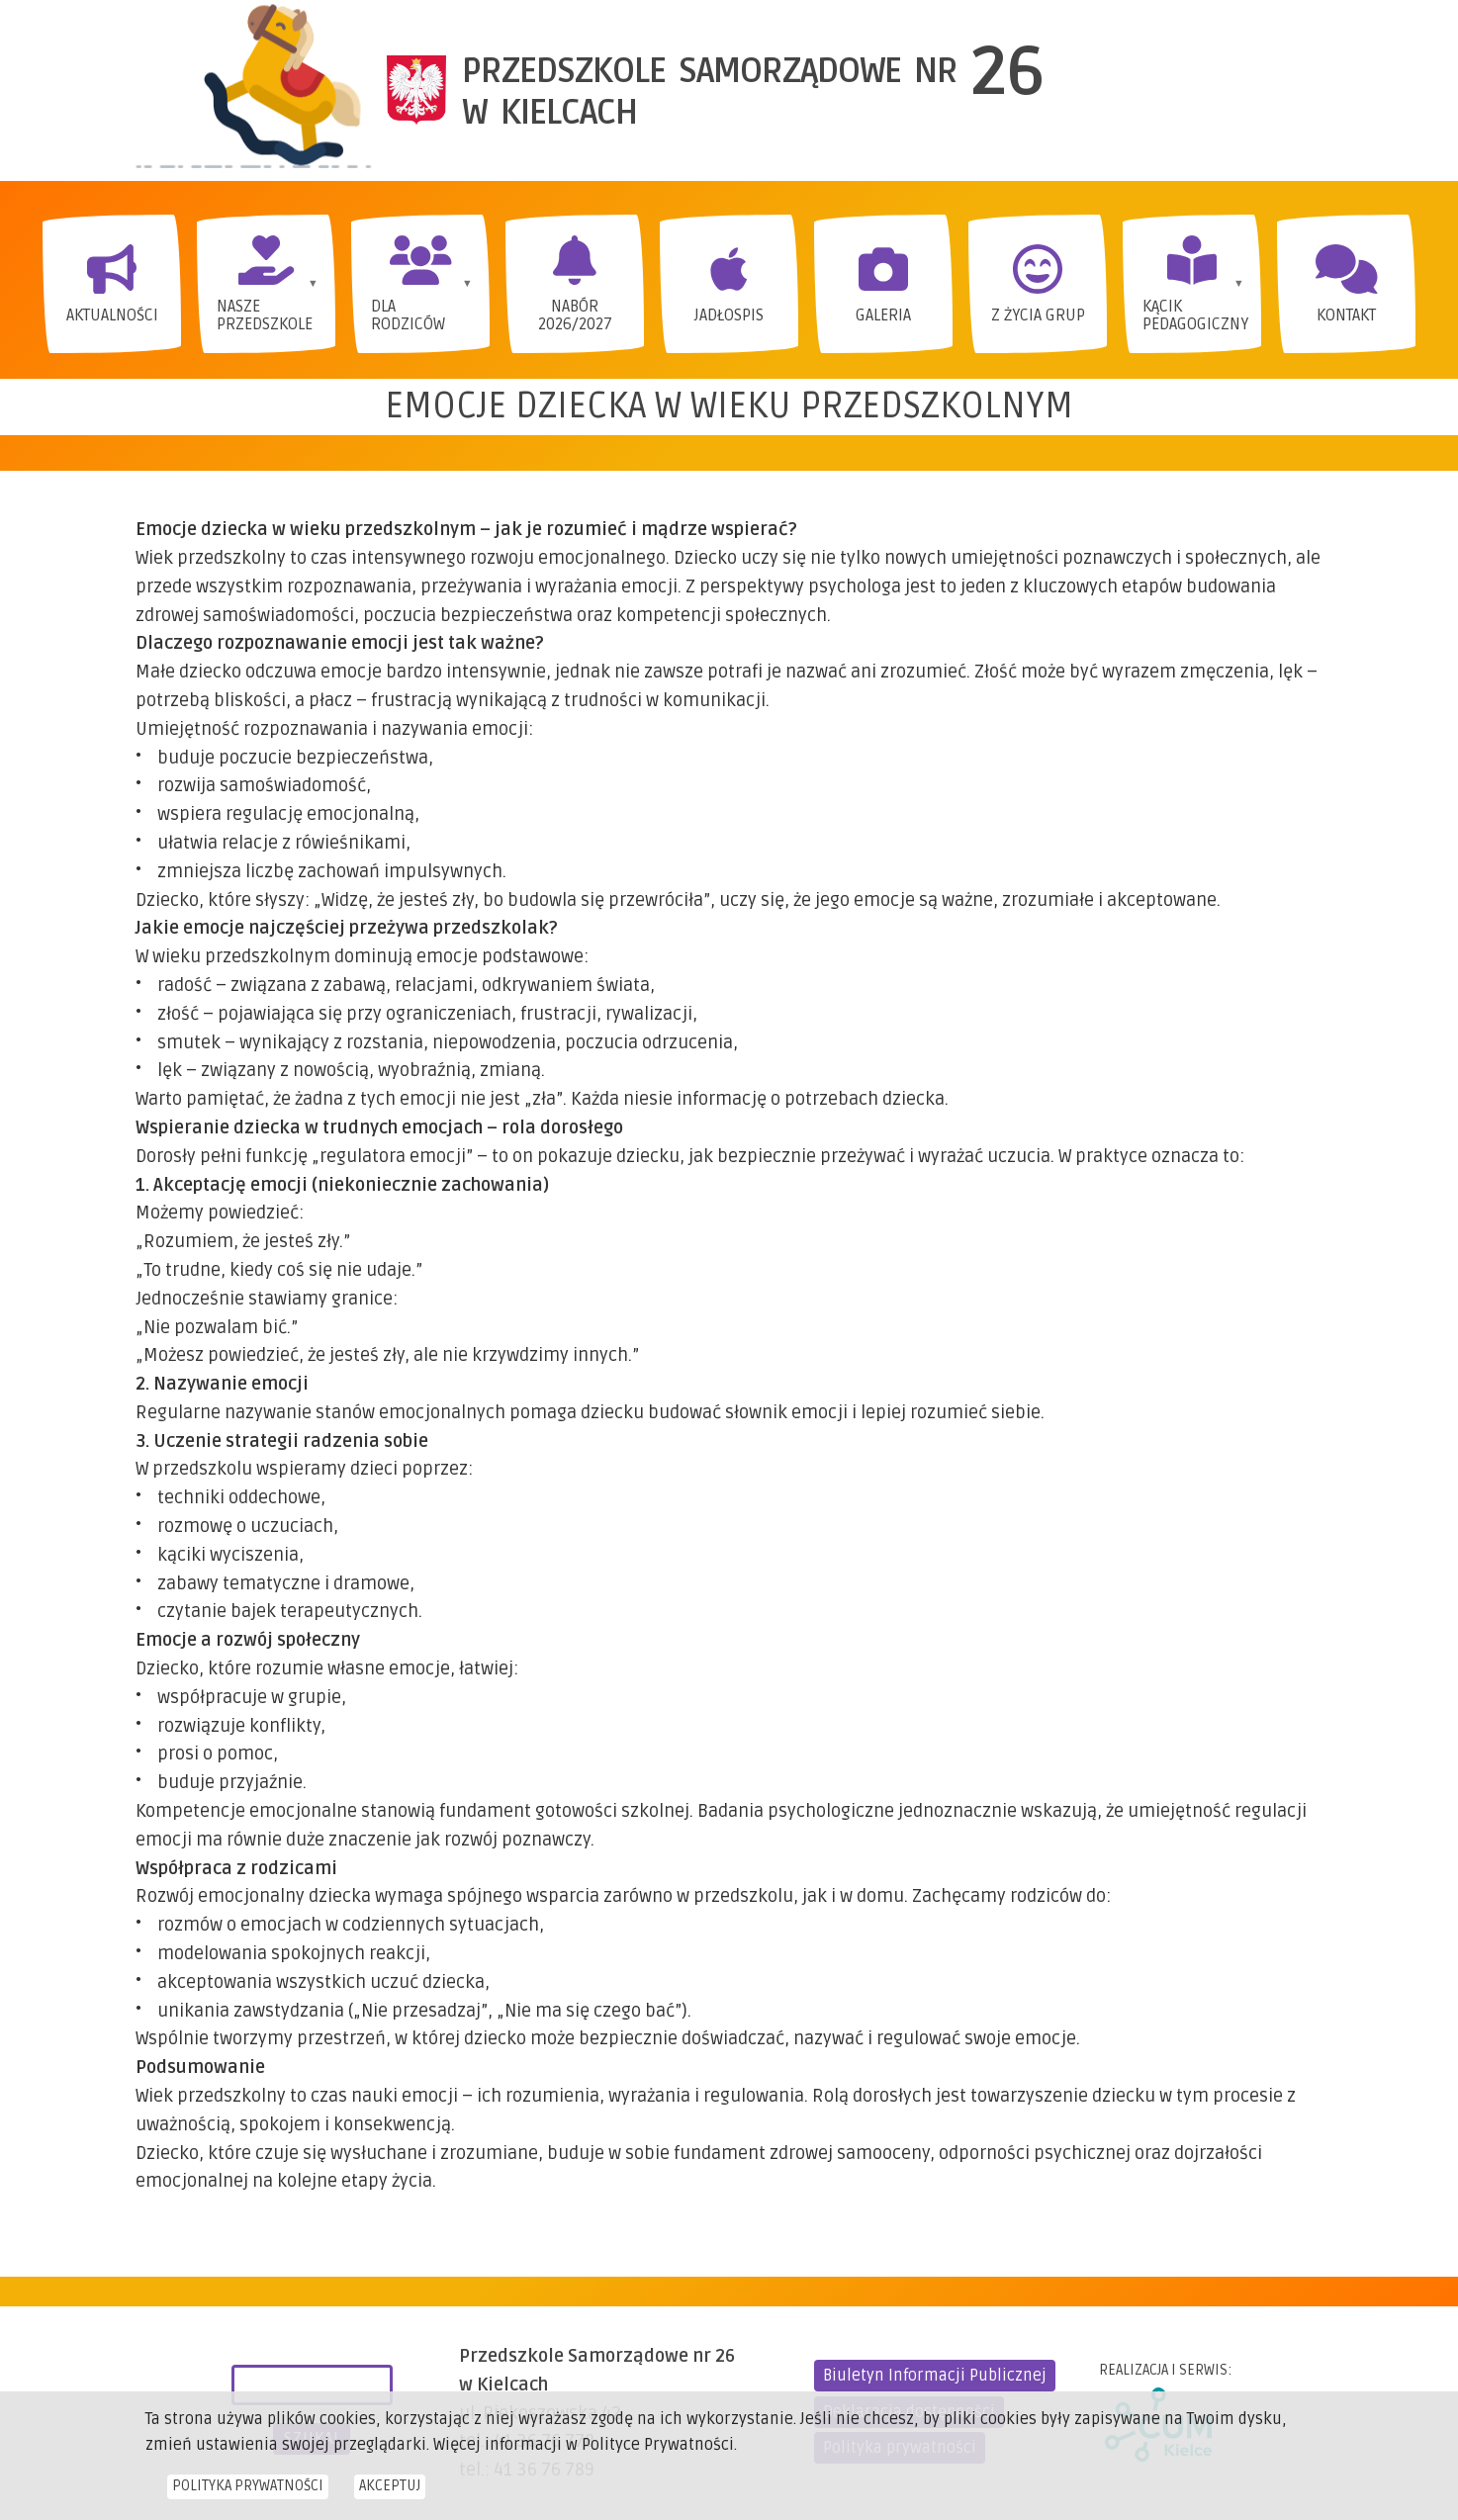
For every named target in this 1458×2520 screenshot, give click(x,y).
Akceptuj (389, 2493)
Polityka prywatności (247, 2493)
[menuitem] (111, 283)
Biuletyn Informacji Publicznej (935, 2375)
